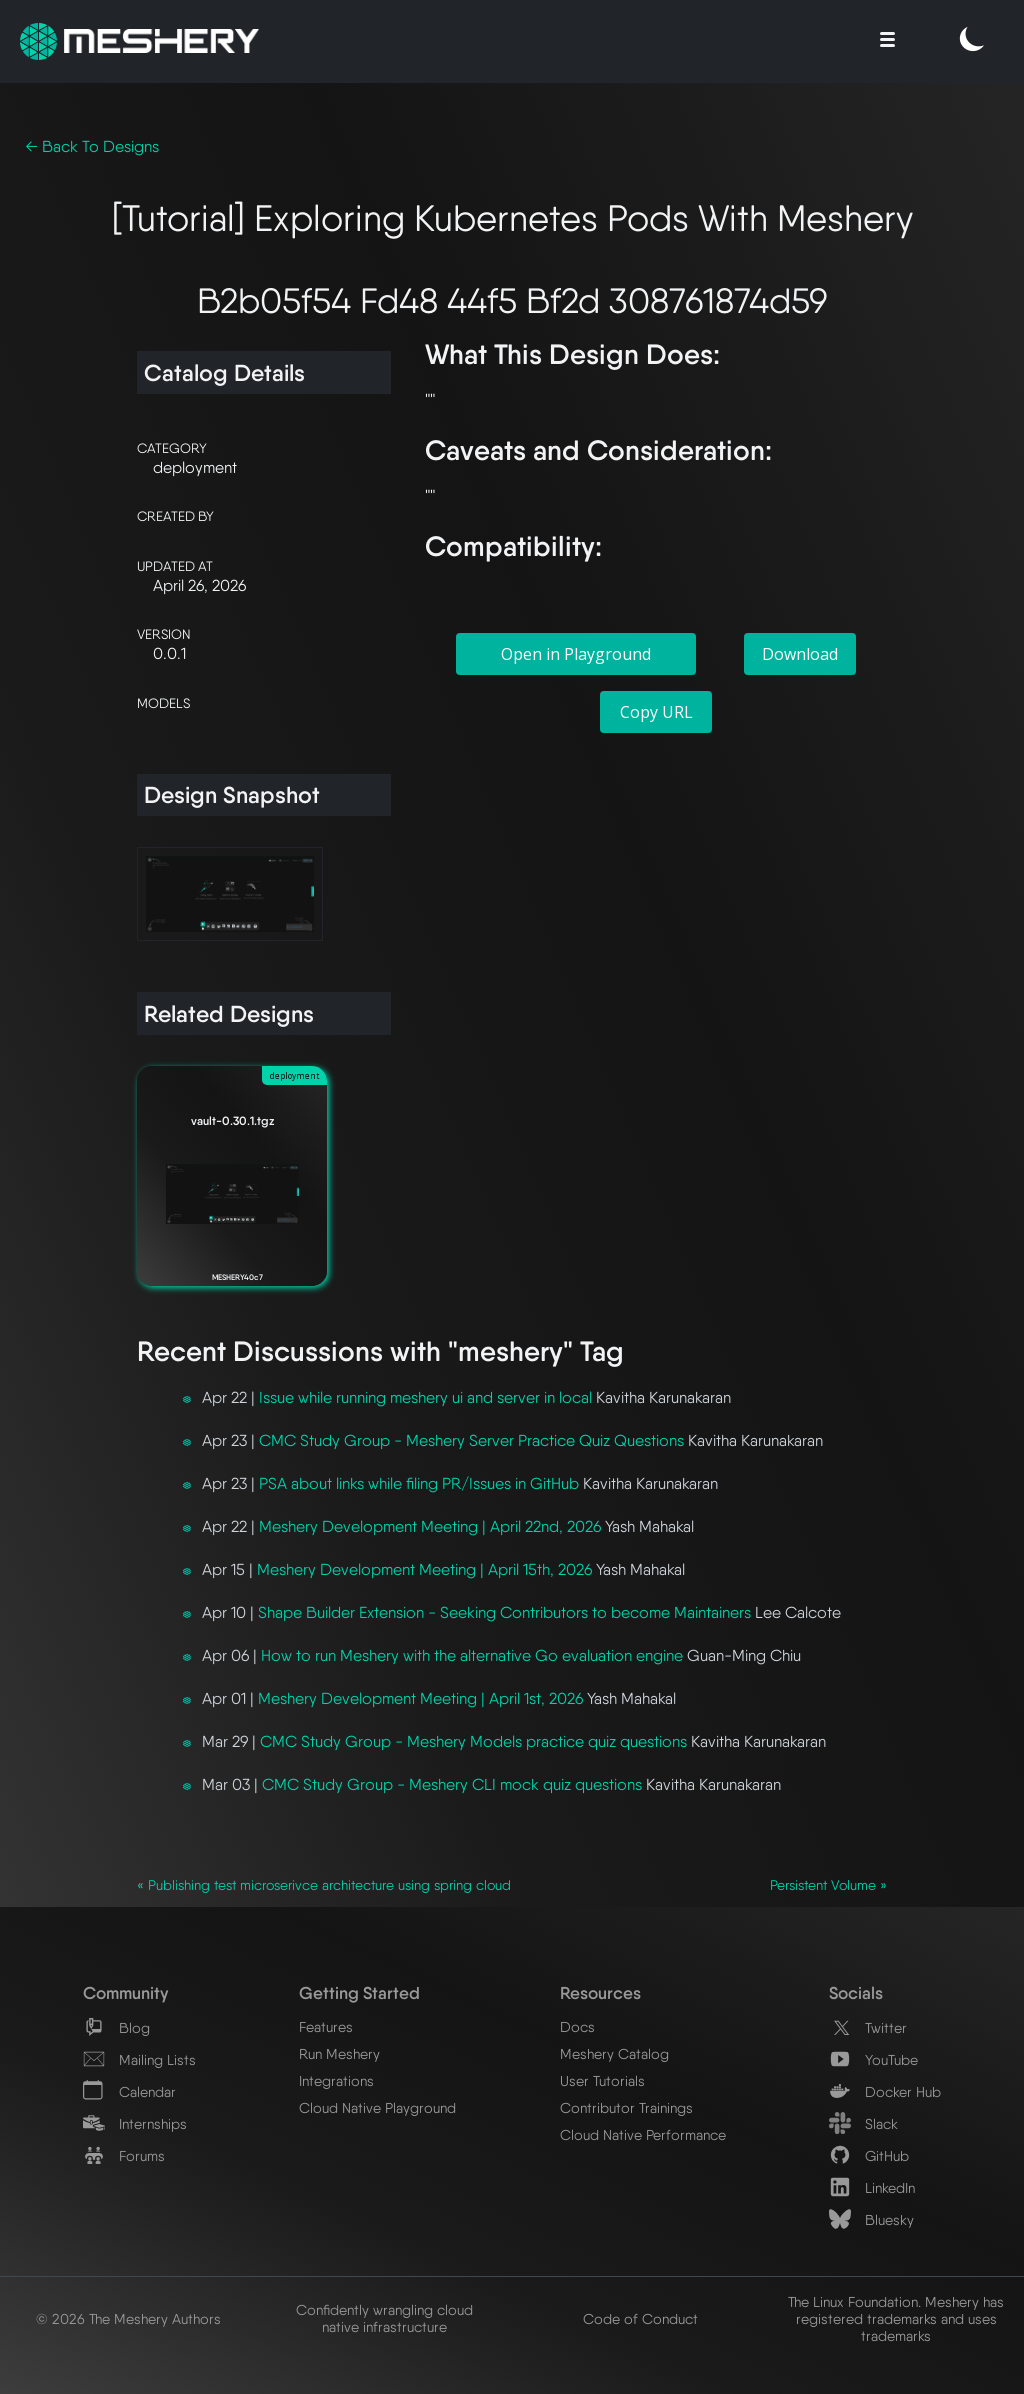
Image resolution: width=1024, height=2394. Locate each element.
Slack (863, 2123)
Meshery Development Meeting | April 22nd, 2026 (430, 1526)
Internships (135, 2123)
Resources (600, 1992)
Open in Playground (576, 654)
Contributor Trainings (626, 2107)
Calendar (129, 2091)
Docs (577, 2026)
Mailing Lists (139, 2059)
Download (800, 654)
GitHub (869, 2155)
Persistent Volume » (828, 1885)
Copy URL (656, 712)
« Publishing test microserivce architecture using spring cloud (324, 1885)
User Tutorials (602, 2080)
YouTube (873, 2059)
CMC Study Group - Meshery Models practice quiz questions (473, 1741)
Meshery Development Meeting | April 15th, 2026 (424, 1569)
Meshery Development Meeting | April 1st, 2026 (420, 1698)
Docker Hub (885, 2091)
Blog (116, 2027)
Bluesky (871, 2219)
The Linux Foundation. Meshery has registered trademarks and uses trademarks (896, 2318)
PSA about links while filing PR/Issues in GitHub (419, 1483)
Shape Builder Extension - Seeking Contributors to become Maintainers (504, 1612)
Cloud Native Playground (377, 2107)
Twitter (868, 2027)
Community (125, 1992)
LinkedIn (872, 2187)
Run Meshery (339, 2053)
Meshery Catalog (614, 2053)
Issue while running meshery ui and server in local (425, 1397)
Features (326, 2026)
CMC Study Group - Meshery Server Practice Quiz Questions (471, 1440)
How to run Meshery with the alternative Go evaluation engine (472, 1655)
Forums (124, 2155)
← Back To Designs (92, 146)
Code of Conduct (640, 2318)
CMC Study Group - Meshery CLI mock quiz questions (452, 1784)
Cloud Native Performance (643, 2134)
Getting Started (359, 1992)
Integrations (336, 2080)
